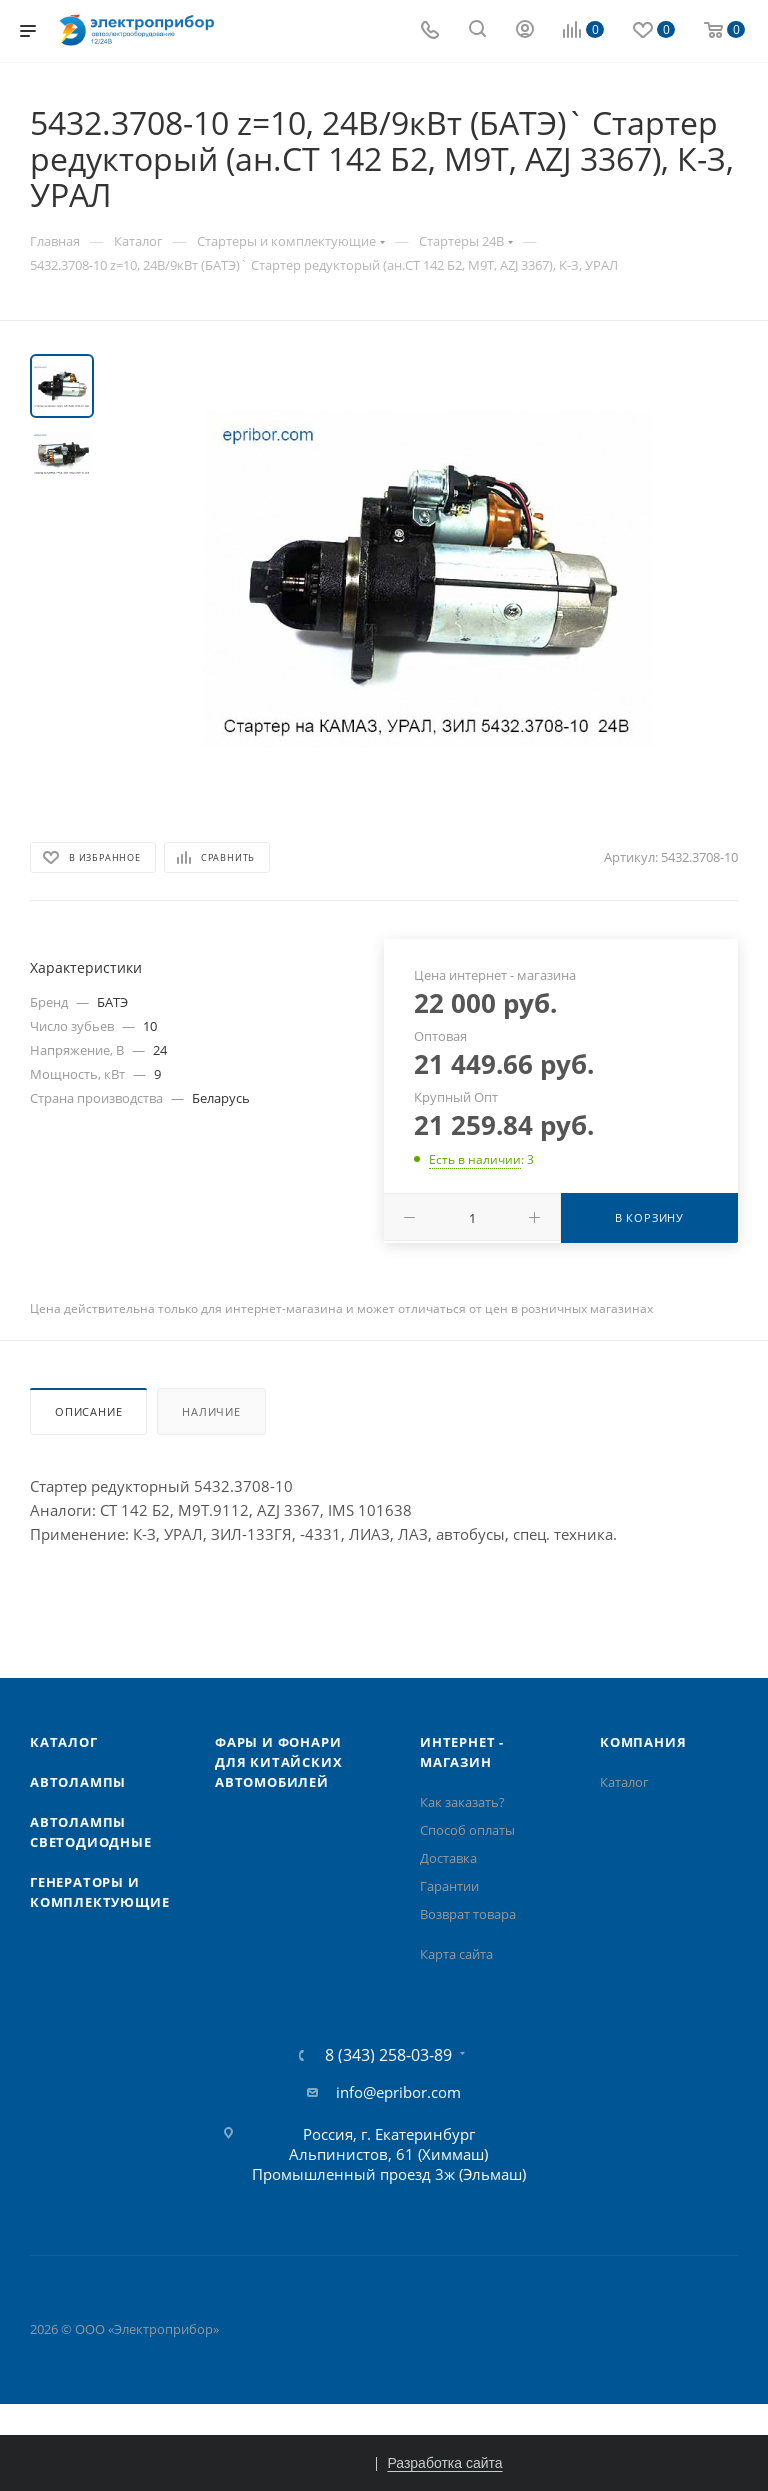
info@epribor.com (398, 2092)
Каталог (64, 1742)
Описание (88, 1411)
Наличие (211, 1411)
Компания (643, 1742)
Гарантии (449, 1886)
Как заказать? (462, 1802)
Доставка (448, 1858)
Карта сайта (456, 1954)
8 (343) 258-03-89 (388, 2055)
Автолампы (78, 1782)
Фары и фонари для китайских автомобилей (278, 1762)
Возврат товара (468, 1914)
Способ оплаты (467, 1830)
